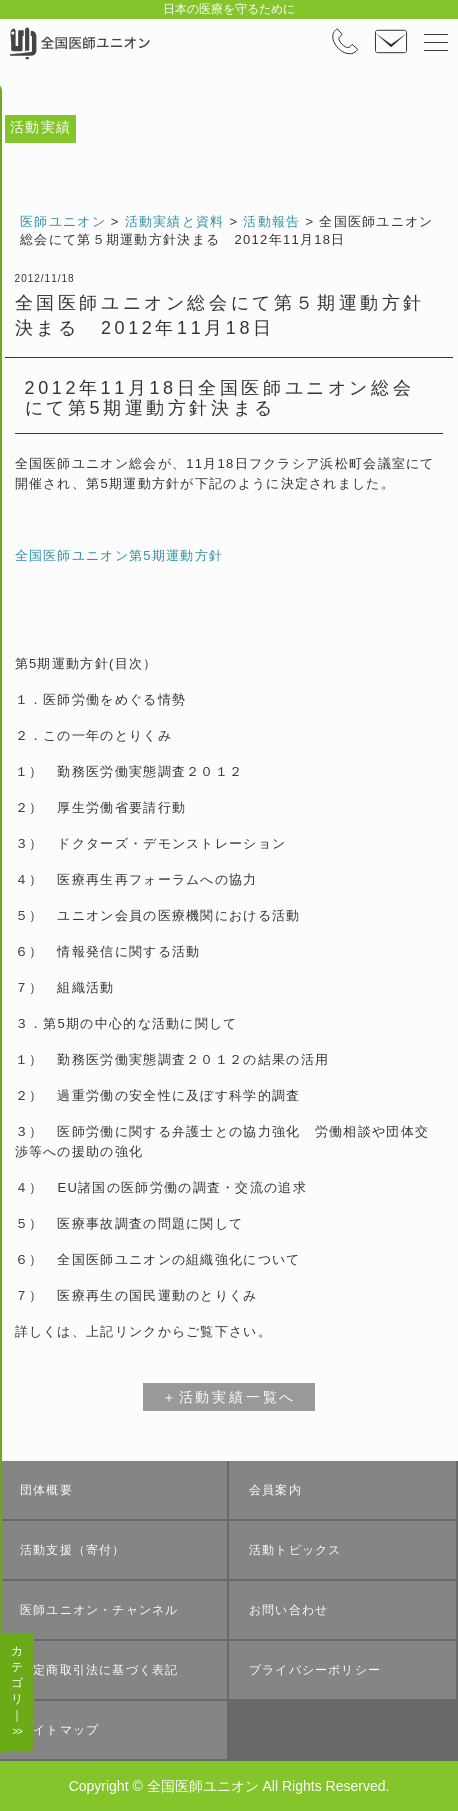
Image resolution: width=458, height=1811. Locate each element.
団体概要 (46, 1490)
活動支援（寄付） (73, 1550)
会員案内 (275, 1490)
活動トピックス (295, 1550)
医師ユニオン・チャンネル (99, 1610)
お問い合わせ (288, 1610)
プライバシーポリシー (315, 1670)
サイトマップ (59, 1730)
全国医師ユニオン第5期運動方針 (119, 555)
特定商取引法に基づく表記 (99, 1670)
